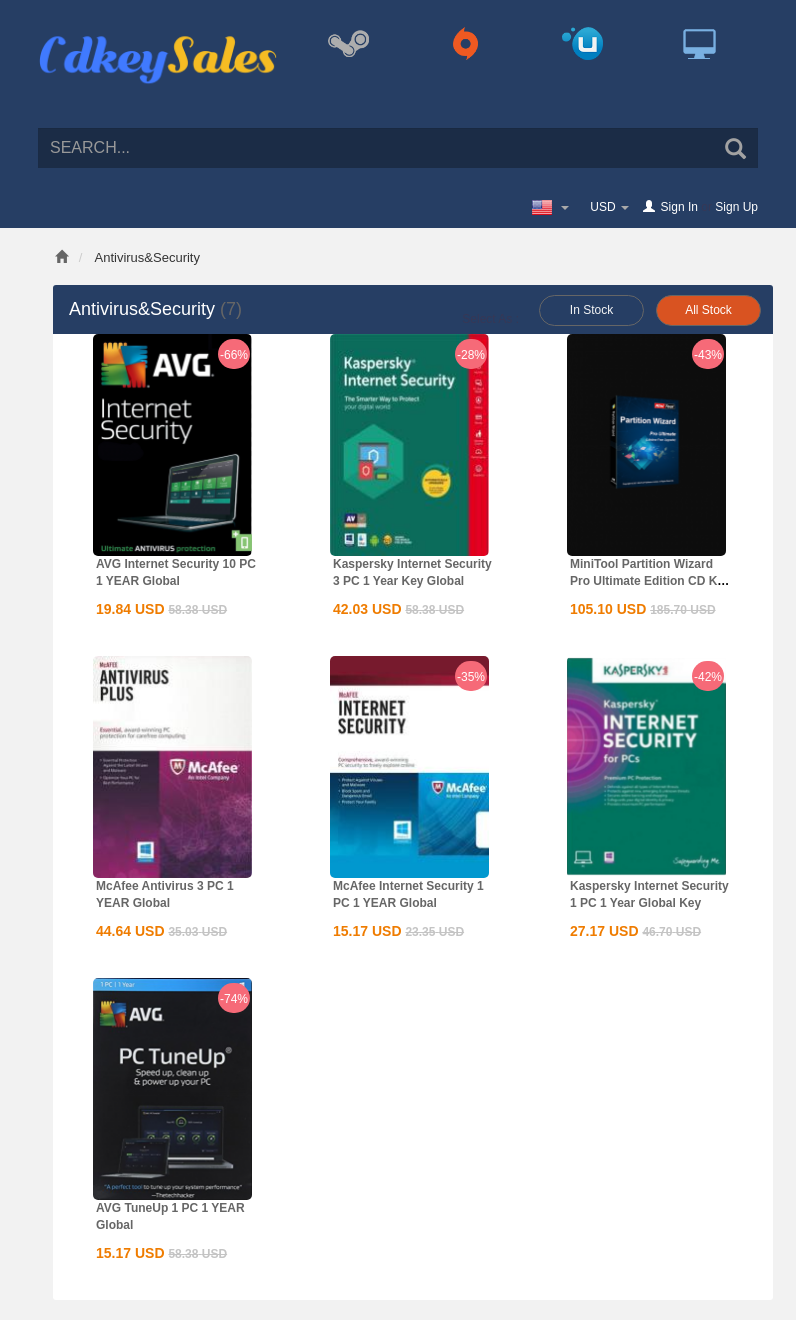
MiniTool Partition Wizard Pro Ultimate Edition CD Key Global (650, 581)
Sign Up (736, 207)
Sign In (679, 207)
